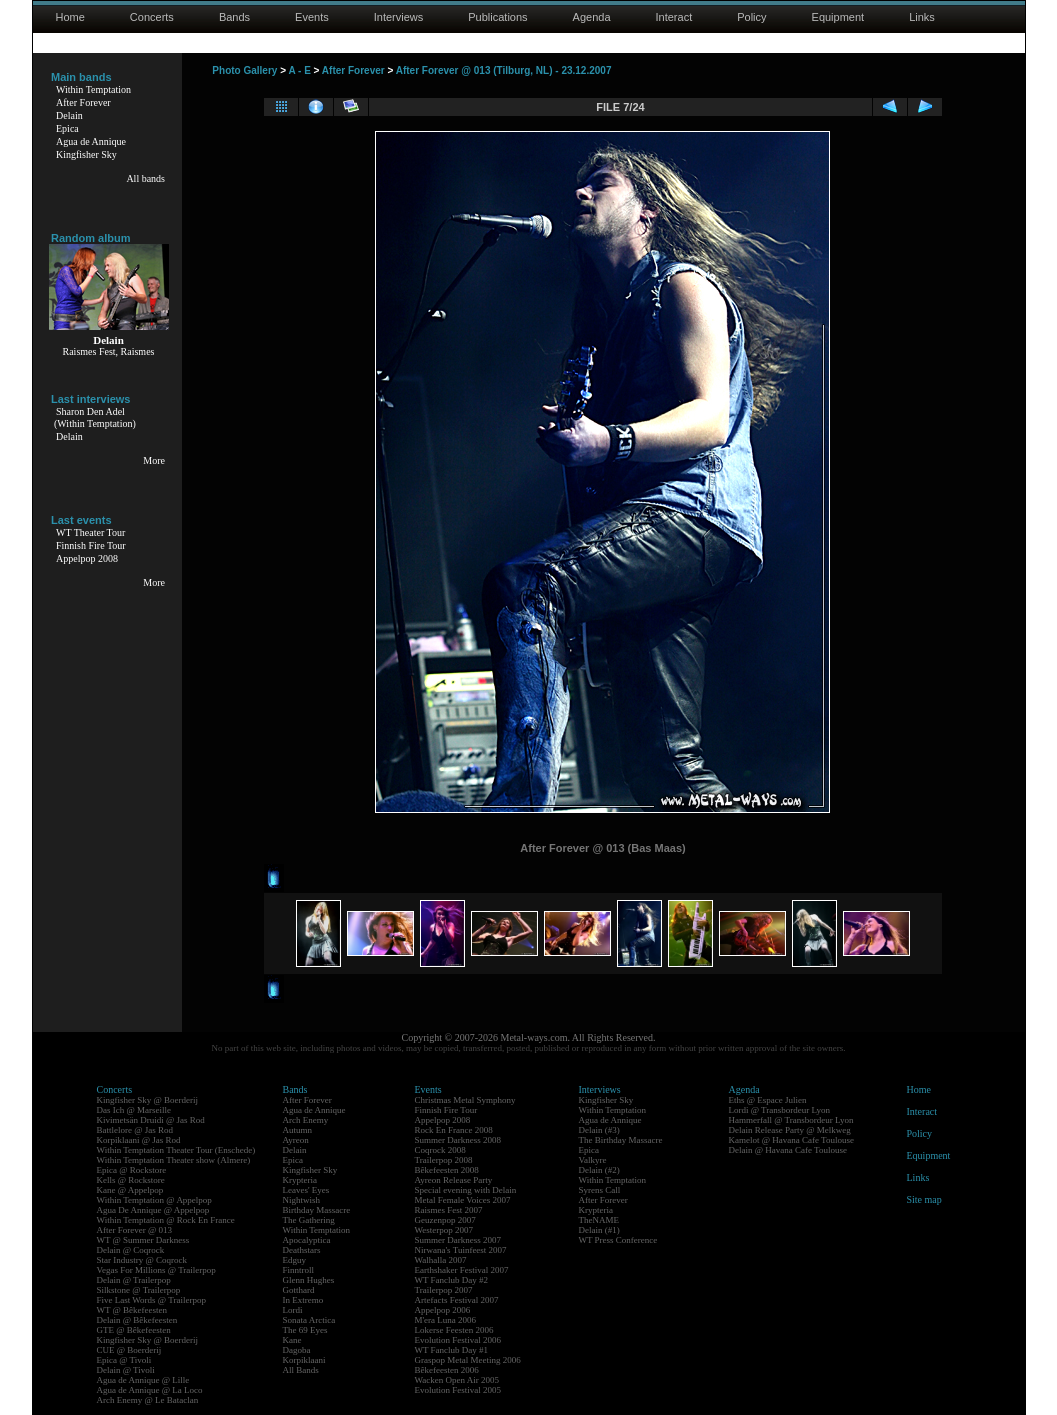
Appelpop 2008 (87, 558)
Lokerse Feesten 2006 (454, 1330)
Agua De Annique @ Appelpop (153, 1210)
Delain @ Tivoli (126, 1370)
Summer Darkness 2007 (458, 1240)
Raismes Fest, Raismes (109, 351)
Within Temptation (93, 89)
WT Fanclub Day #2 (452, 1280)
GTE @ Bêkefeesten (134, 1330)
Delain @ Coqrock (131, 1250)
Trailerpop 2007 (444, 1290)
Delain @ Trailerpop (134, 1280)
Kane (292, 1340)
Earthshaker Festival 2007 (462, 1270)
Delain (69, 115)
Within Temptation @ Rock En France (166, 1220)
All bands (145, 178)
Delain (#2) (599, 1170)
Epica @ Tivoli (124, 1360)
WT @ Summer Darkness (143, 1240)
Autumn (298, 1130)
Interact (674, 17)
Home (70, 17)
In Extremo (303, 1300)
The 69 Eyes (305, 1330)
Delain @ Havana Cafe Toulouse (788, 1150)
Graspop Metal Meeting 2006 (468, 1360)
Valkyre (593, 1160)
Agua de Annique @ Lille (143, 1380)
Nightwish (302, 1200)
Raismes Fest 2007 (449, 1210)
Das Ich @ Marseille (134, 1110)
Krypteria (300, 1180)
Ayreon (296, 1140)
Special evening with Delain (466, 1190)
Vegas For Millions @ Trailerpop (156, 1270)
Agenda (592, 17)
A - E (299, 70)
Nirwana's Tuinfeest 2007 (461, 1250)
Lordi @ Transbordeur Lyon (780, 1110)
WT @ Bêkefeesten (132, 1310)
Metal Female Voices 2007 (463, 1200)
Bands (234, 17)
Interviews (399, 17)
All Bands (301, 1370)
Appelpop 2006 (443, 1310)
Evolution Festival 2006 (458, 1340)
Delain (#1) (599, 1230)
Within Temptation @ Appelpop (154, 1200)
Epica (67, 128)
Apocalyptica (307, 1240)
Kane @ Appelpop (130, 1190)
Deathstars (302, 1250)
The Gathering (309, 1220)
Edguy (295, 1260)
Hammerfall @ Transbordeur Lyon (791, 1120)
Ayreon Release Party (454, 1180)
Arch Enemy (306, 1120)
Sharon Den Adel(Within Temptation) (95, 417)
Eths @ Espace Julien (768, 1100)
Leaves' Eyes (306, 1190)
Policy (751, 17)
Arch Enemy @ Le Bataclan (148, 1400)
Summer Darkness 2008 (458, 1140)
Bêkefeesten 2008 (447, 1170)
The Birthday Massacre (621, 1140)
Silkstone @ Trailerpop (139, 1290)
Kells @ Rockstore (131, 1180)
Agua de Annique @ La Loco (150, 1390)
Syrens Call (600, 1190)
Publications (497, 17)
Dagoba (297, 1350)
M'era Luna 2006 (446, 1320)
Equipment (838, 17)
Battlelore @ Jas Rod (135, 1130)
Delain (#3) (599, 1130)
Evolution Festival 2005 (458, 1390)
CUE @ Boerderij (129, 1350)
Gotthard (299, 1290)
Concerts (152, 17)
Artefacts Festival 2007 (457, 1300)
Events (312, 17)
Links (922, 17)
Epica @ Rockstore (132, 1170)
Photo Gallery (244, 70)
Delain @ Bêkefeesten (137, 1320)
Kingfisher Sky (86, 154)
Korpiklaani (304, 1360)
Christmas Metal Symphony (465, 1100)
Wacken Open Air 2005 (457, 1380)
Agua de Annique (91, 141)
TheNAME (599, 1220)
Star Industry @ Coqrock (142, 1260)
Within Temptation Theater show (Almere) (174, 1160)
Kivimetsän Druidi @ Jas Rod (151, 1120)
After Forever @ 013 (135, 1230)
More (154, 460)
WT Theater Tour (90, 532)
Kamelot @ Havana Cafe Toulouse (791, 1140)
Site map (924, 1199)
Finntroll (299, 1270)
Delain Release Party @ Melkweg (790, 1130)
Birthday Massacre (317, 1210)
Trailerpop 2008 (444, 1160)
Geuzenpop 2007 (445, 1220)
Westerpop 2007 (444, 1230)
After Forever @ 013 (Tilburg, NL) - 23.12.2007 (504, 70)
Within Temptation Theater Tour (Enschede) (176, 1150)
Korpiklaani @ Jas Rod (139, 1140)
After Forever (83, 102)
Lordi (293, 1310)
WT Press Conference (618, 1240)
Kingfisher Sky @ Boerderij (148, 1100)
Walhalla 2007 (441, 1260)
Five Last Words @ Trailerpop (151, 1300)
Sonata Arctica (309, 1320)
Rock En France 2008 (454, 1130)
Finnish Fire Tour (91, 545)
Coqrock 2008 (440, 1150)
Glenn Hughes (309, 1280)
